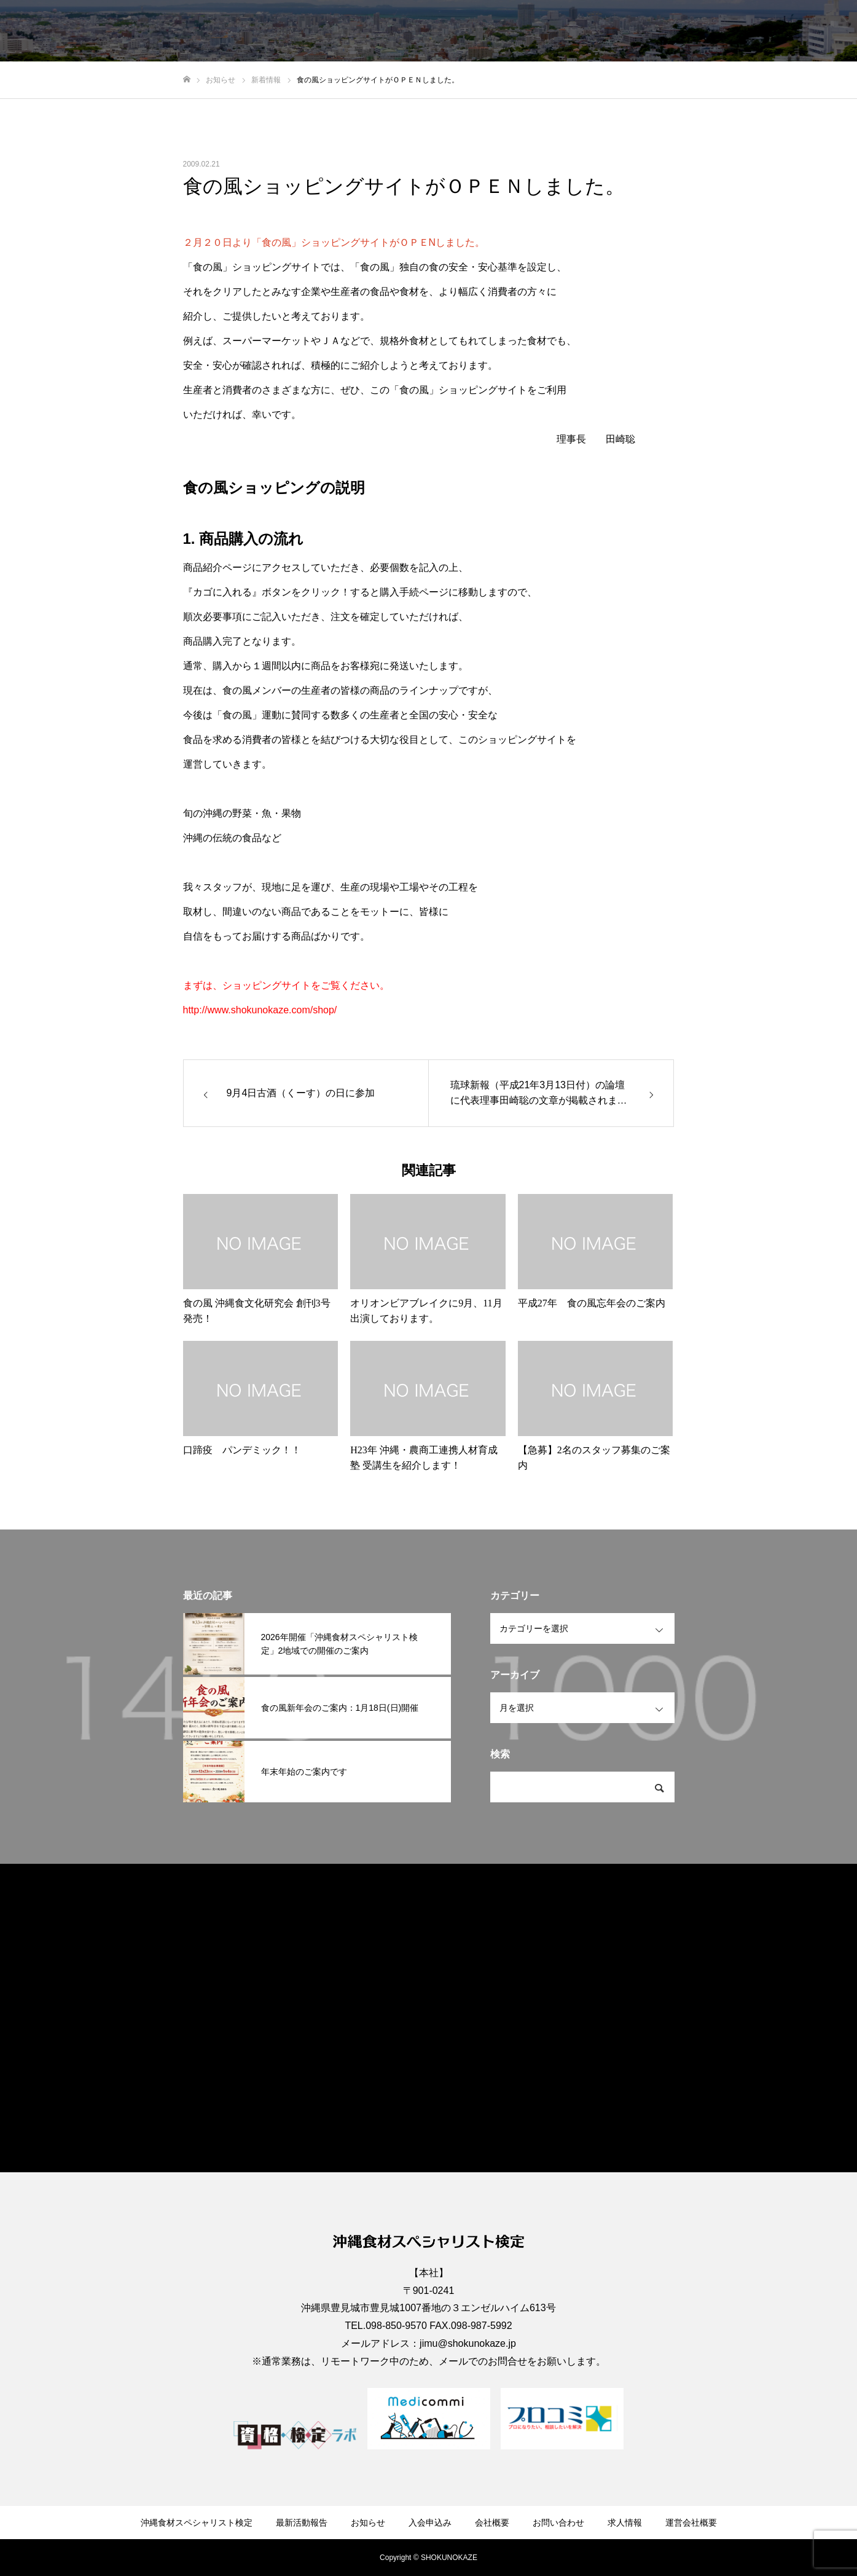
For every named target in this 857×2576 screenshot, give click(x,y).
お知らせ (491, 31)
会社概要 (612, 31)
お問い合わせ (677, 31)
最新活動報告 (426, 31)
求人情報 (743, 31)
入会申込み (551, 31)
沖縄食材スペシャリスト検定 (322, 31)
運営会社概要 (808, 31)
